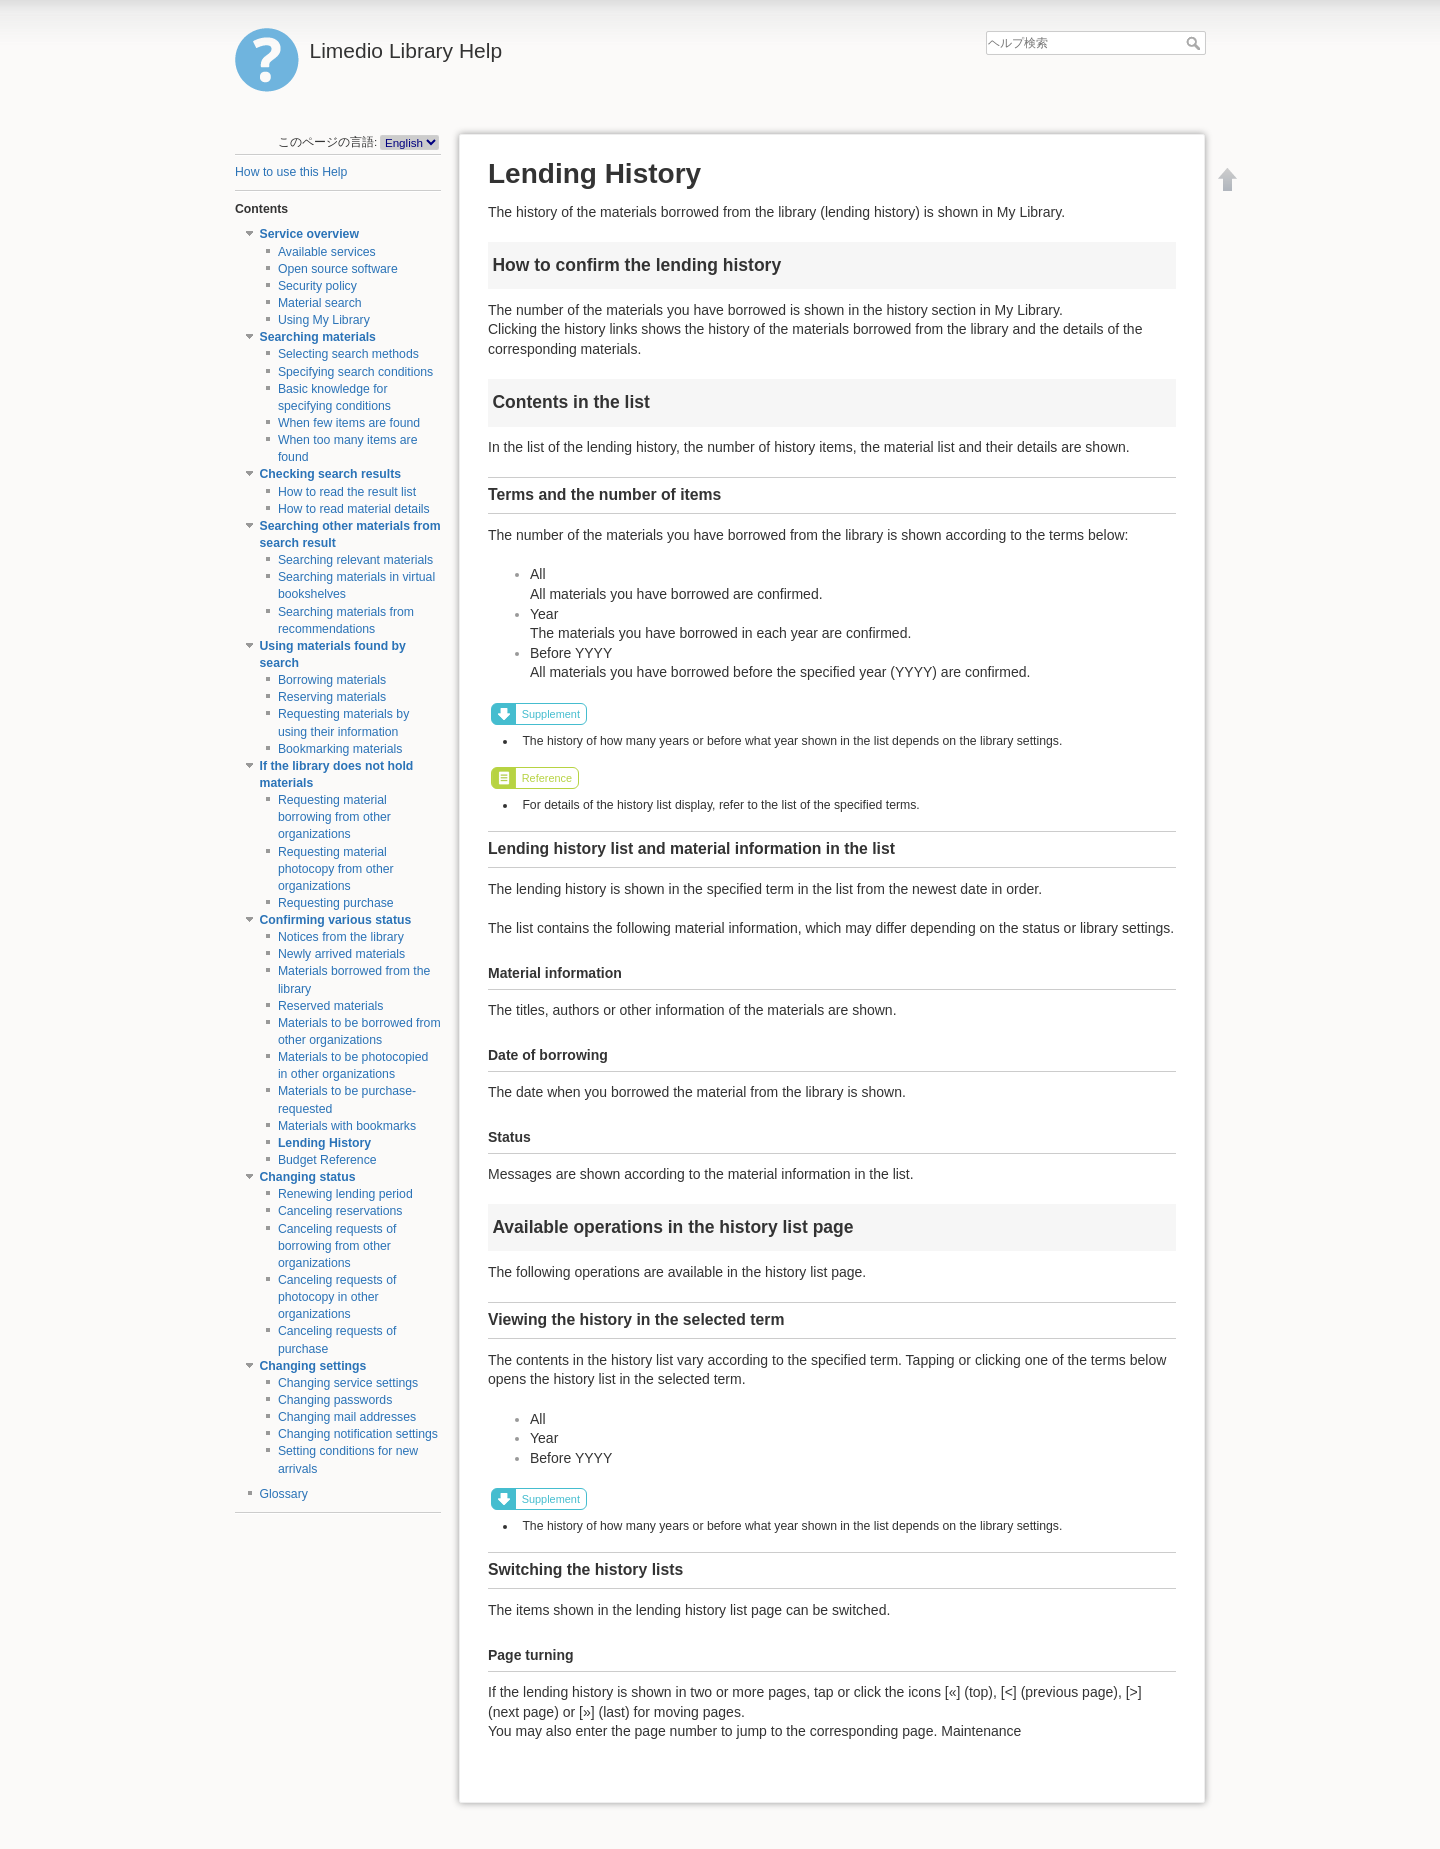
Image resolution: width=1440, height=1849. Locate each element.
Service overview (309, 234)
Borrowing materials (332, 680)
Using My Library (324, 320)
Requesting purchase (336, 903)
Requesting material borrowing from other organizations (334, 817)
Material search (320, 303)
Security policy (317, 286)
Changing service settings (348, 1383)
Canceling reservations (340, 1211)
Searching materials (318, 337)
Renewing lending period (345, 1194)
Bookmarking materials (340, 749)
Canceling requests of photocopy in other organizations (337, 1297)
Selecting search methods (348, 354)
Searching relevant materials (355, 560)
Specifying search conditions (355, 372)
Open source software (338, 269)
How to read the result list (347, 492)
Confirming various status (336, 920)
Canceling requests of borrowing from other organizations (337, 1246)
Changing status (308, 1177)
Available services (327, 252)
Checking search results (331, 474)
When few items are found (349, 423)
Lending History (324, 1143)
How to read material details (354, 509)
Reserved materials (331, 1006)
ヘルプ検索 (1195, 43)
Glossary (284, 1494)
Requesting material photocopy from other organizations (336, 869)
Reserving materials (332, 697)
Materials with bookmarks (347, 1126)
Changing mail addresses (347, 1417)
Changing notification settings (358, 1434)
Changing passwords (335, 1400)
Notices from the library (341, 937)
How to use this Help (291, 172)
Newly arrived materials (341, 954)
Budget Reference (327, 1160)
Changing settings (313, 1366)
